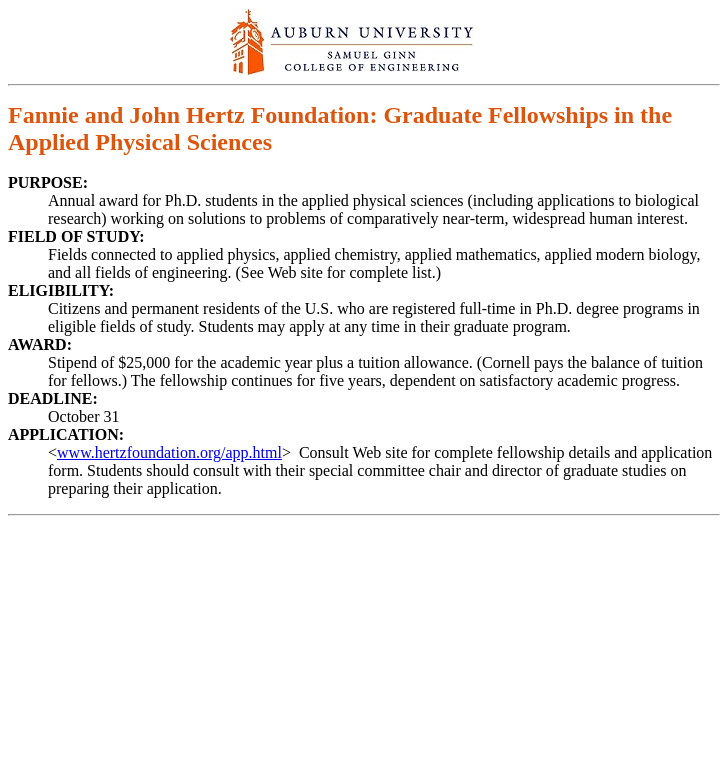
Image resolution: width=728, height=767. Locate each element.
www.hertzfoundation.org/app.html (169, 452)
